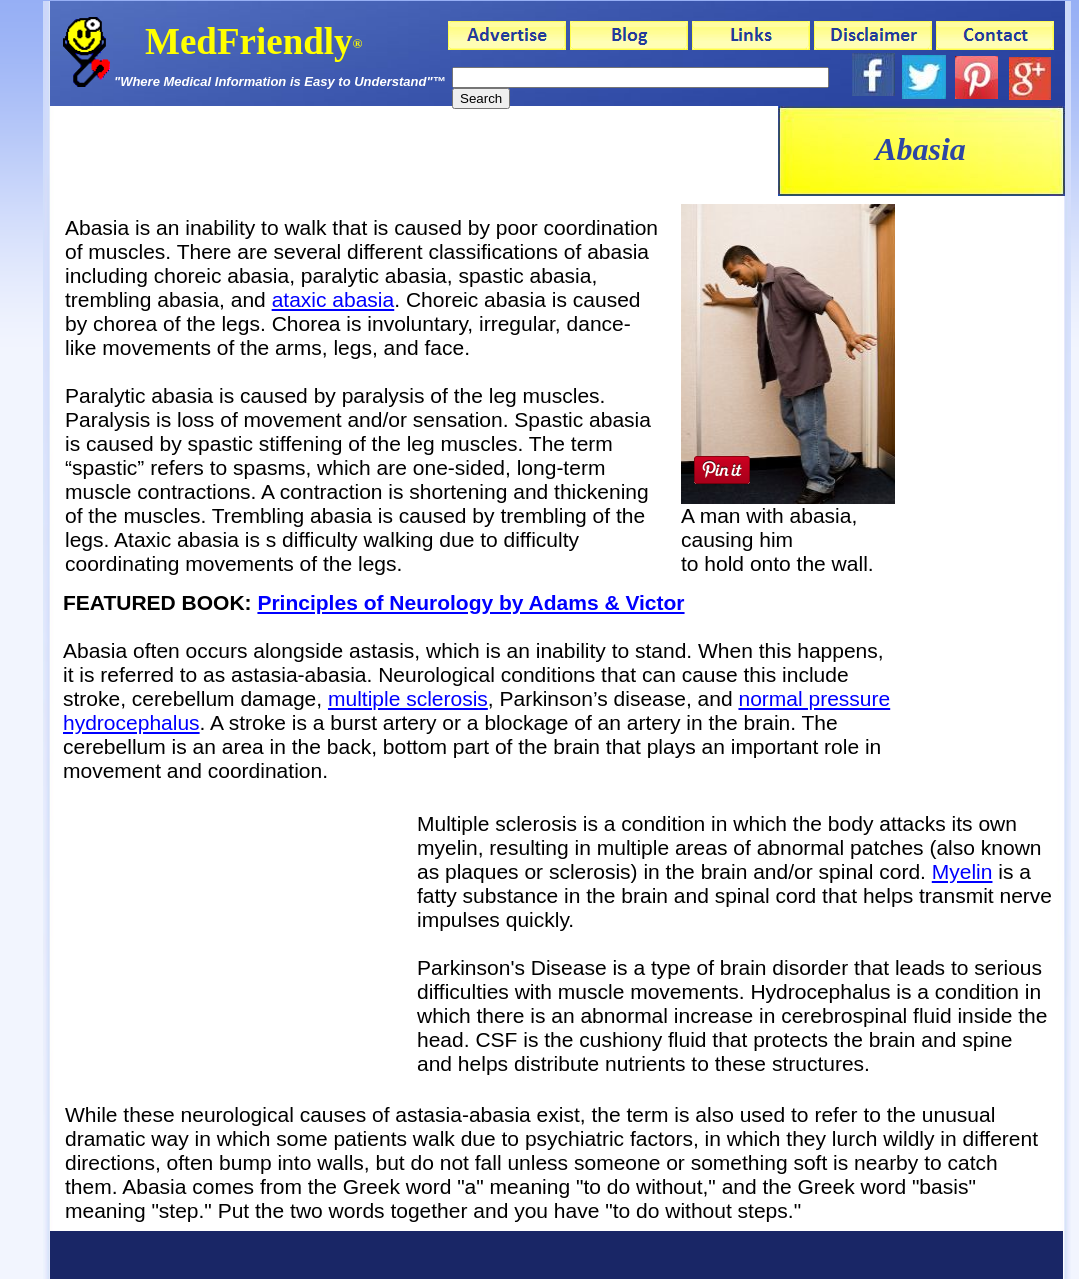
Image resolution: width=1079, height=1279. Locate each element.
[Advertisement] (983, 501)
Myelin (962, 871)
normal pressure (814, 698)
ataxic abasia (333, 299)
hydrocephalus (131, 722)
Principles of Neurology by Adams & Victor (470, 602)
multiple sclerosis (408, 698)
